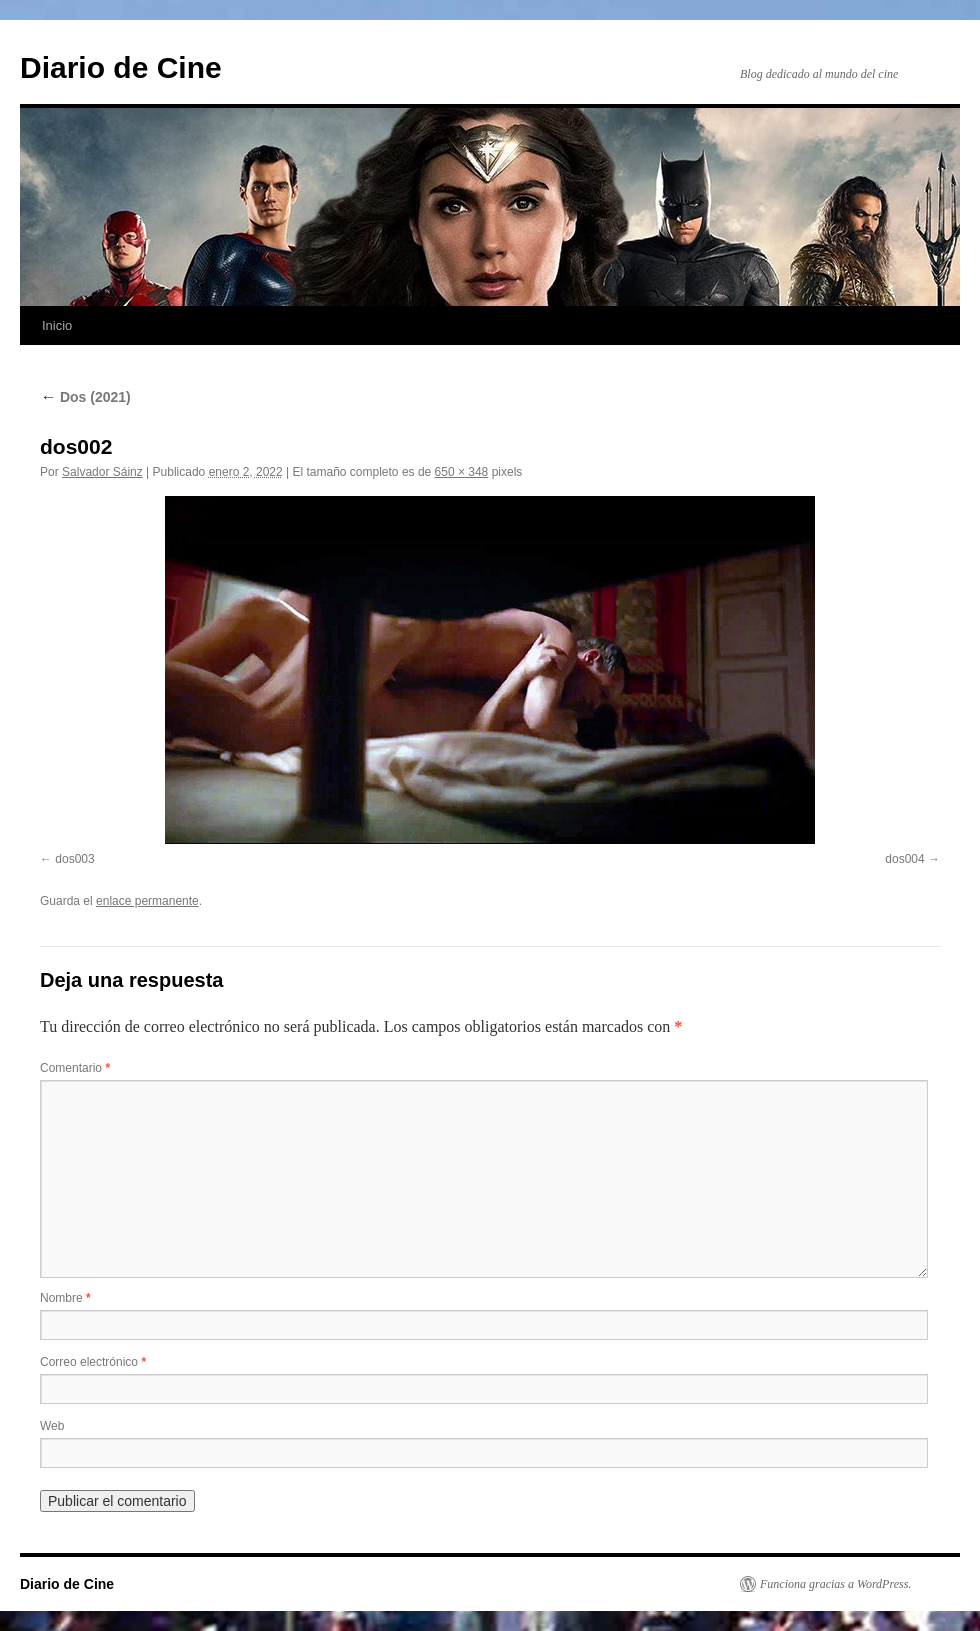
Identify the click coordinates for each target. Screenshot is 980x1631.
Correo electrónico (93, 1362)
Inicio (57, 325)
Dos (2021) (85, 397)
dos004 (904, 859)
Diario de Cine (121, 67)
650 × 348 (462, 472)
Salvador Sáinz (102, 472)
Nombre (65, 1298)
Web (52, 1426)
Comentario (75, 1068)
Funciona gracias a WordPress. (835, 1584)
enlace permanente (147, 901)
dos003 (74, 859)
